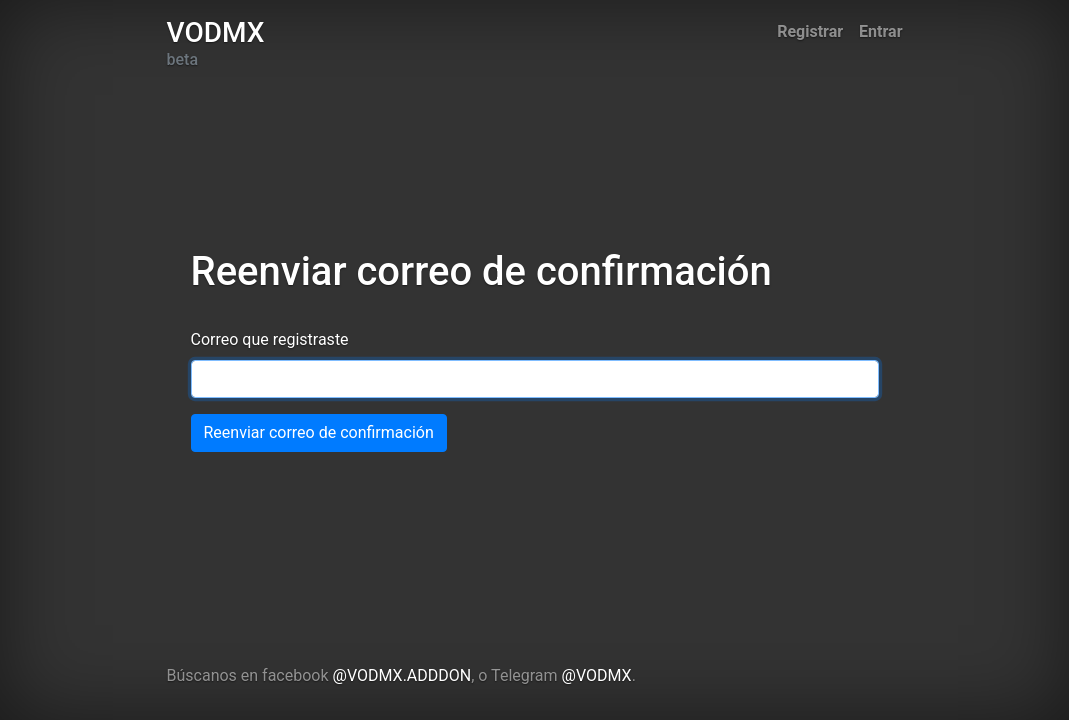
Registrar (810, 31)
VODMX (216, 32)
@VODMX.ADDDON (402, 675)
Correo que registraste (270, 339)
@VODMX (597, 675)
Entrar (880, 31)
